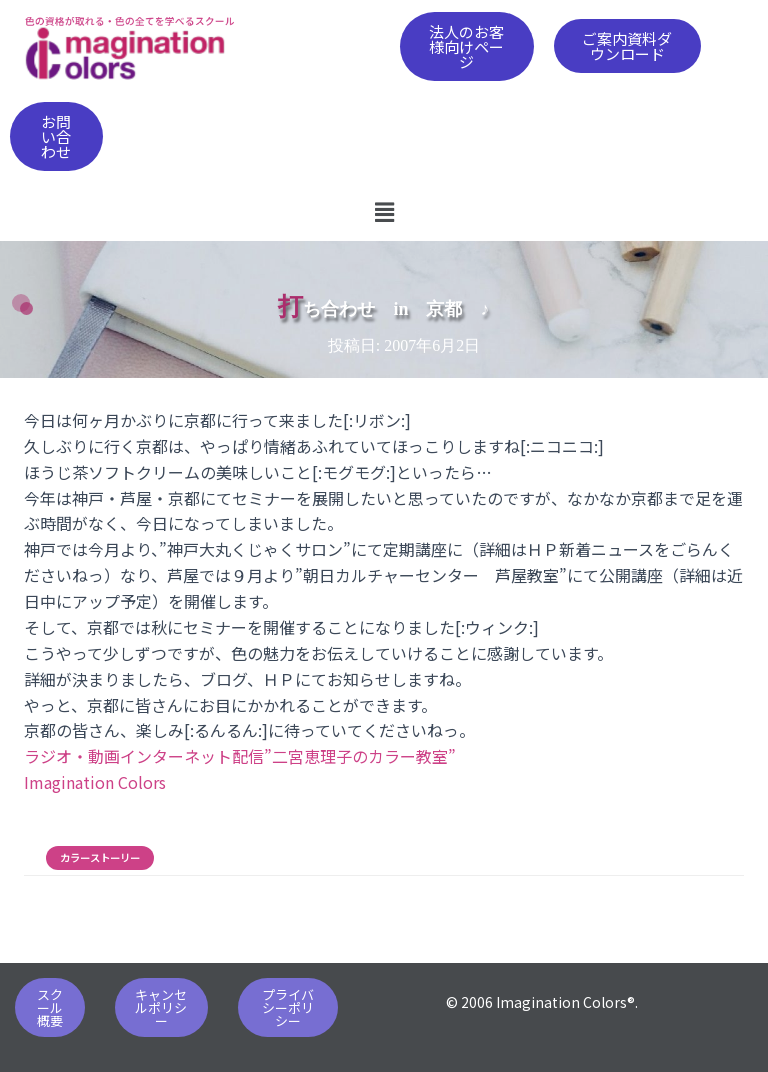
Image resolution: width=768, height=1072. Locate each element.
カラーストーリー (100, 858)
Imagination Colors (95, 782)
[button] (467, 46)
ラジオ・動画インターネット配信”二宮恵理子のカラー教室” (240, 756)
